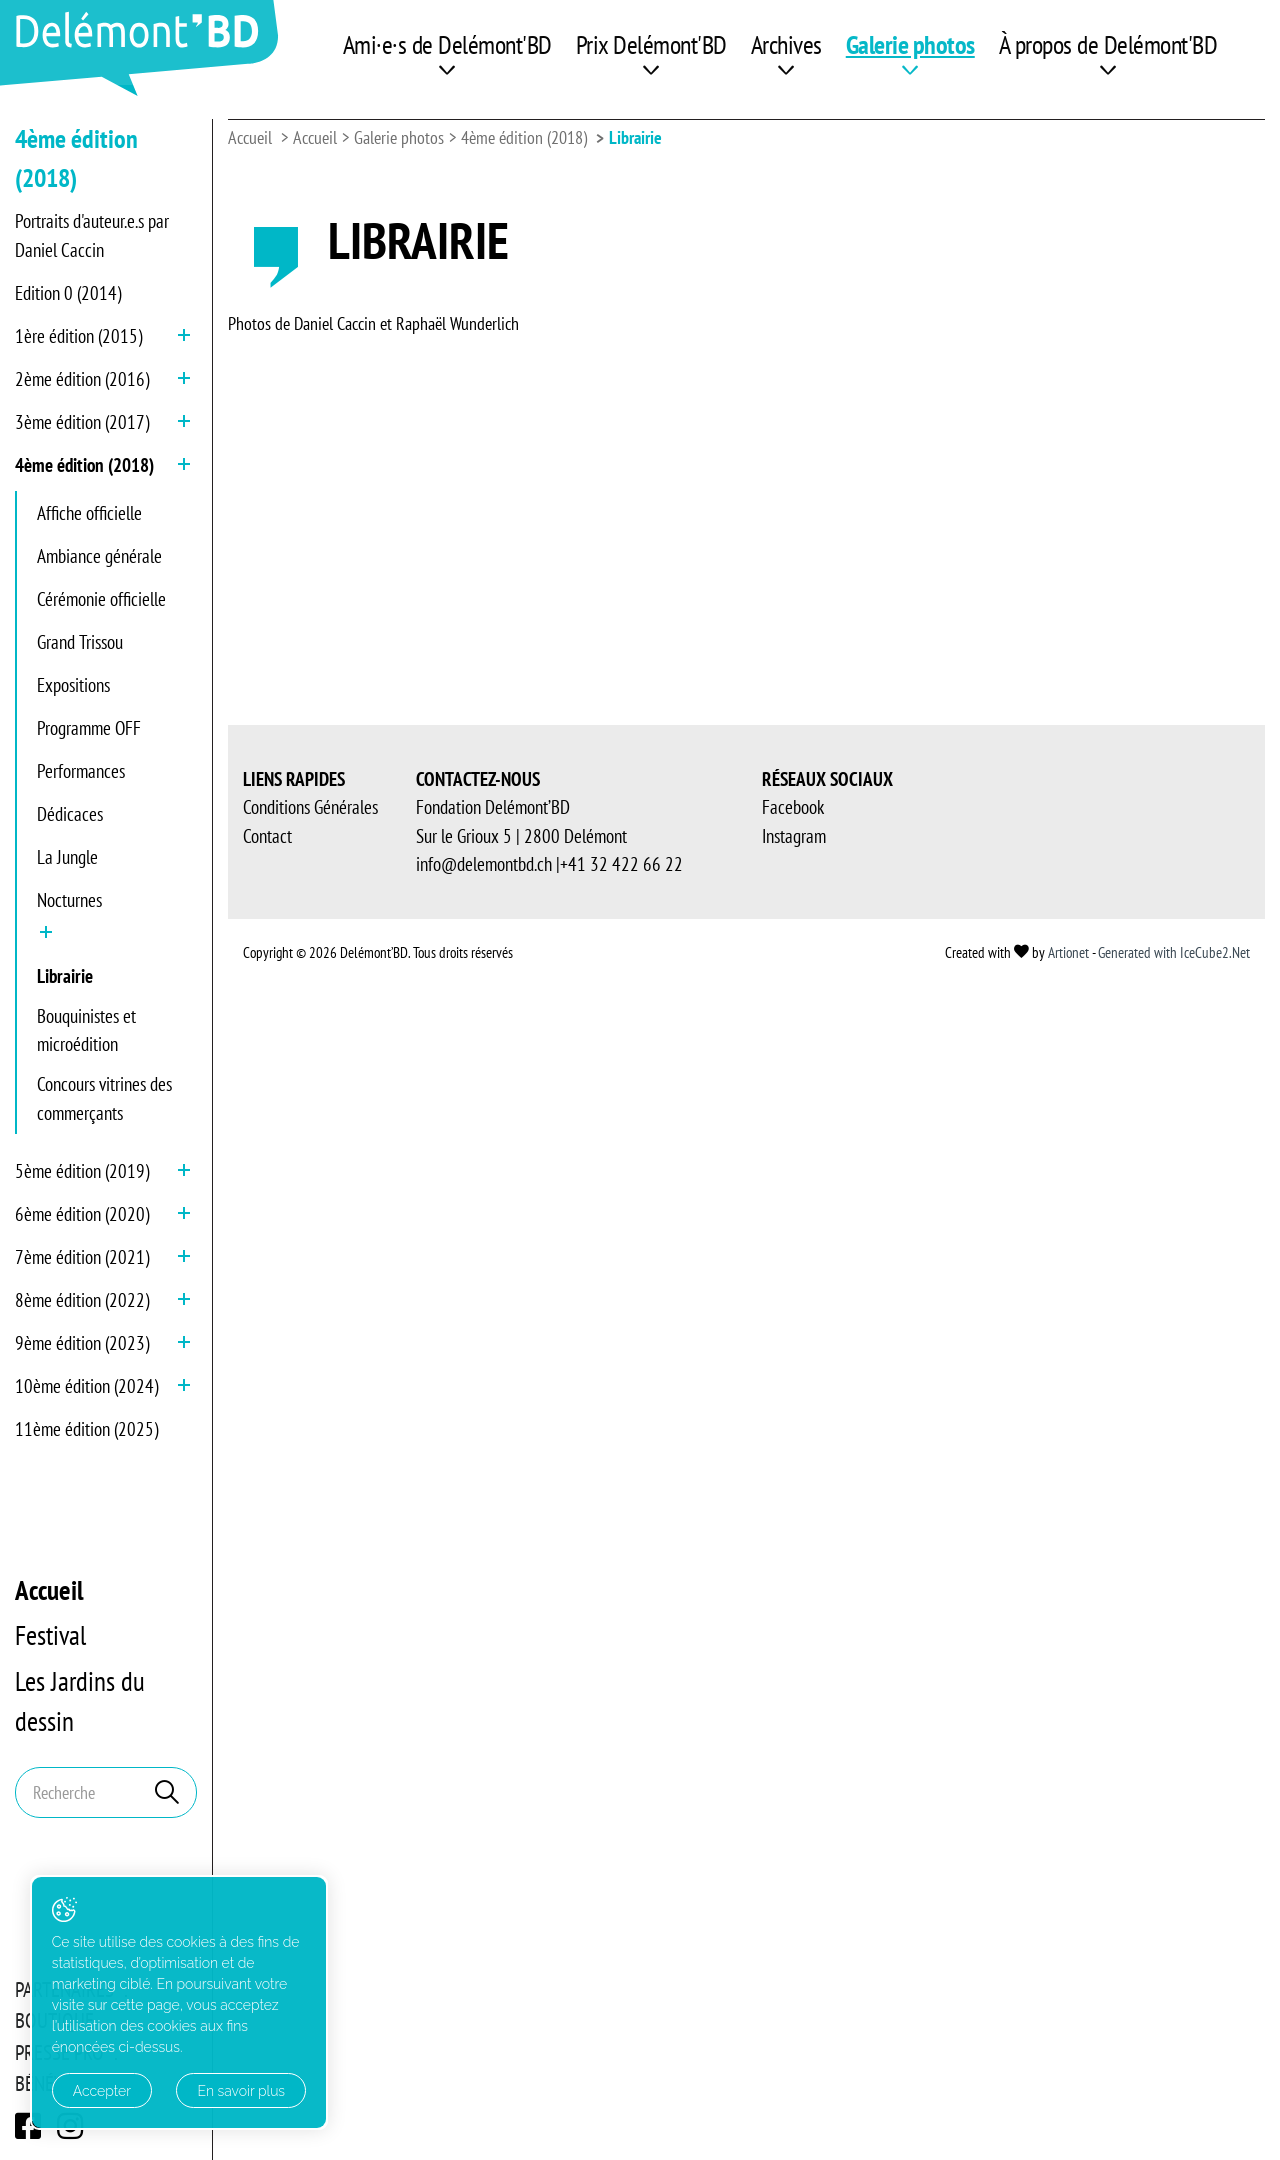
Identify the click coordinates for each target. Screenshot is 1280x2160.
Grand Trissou (80, 642)
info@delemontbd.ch (484, 1731)
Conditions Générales (310, 1674)
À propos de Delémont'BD (1108, 44)
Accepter (102, 2091)
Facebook (793, 1674)
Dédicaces (70, 814)
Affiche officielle (89, 513)
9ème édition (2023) (82, 1343)
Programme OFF (89, 728)
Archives (786, 44)
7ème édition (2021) (82, 1257)
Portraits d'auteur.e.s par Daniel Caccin (92, 235)
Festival (50, 1635)
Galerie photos (910, 44)
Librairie (65, 976)
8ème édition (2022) (82, 1300)
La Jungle (67, 857)
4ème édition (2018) (84, 465)
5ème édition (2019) (82, 1171)
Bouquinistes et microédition (86, 1030)
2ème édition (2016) (82, 379)
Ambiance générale (99, 556)
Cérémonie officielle (101, 599)
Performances (81, 771)
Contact (267, 1702)
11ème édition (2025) (86, 1429)
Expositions (73, 685)
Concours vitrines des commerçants (104, 1098)
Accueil (49, 1590)
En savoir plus (223, 2091)
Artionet (1068, 1818)
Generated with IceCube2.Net (1174, 1818)
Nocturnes (69, 900)
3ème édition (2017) (82, 422)
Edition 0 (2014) (68, 293)
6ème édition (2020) (82, 1214)
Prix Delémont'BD (651, 44)
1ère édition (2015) (78, 336)
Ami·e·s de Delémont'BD (447, 44)
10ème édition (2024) (86, 1386)
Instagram (794, 1702)
